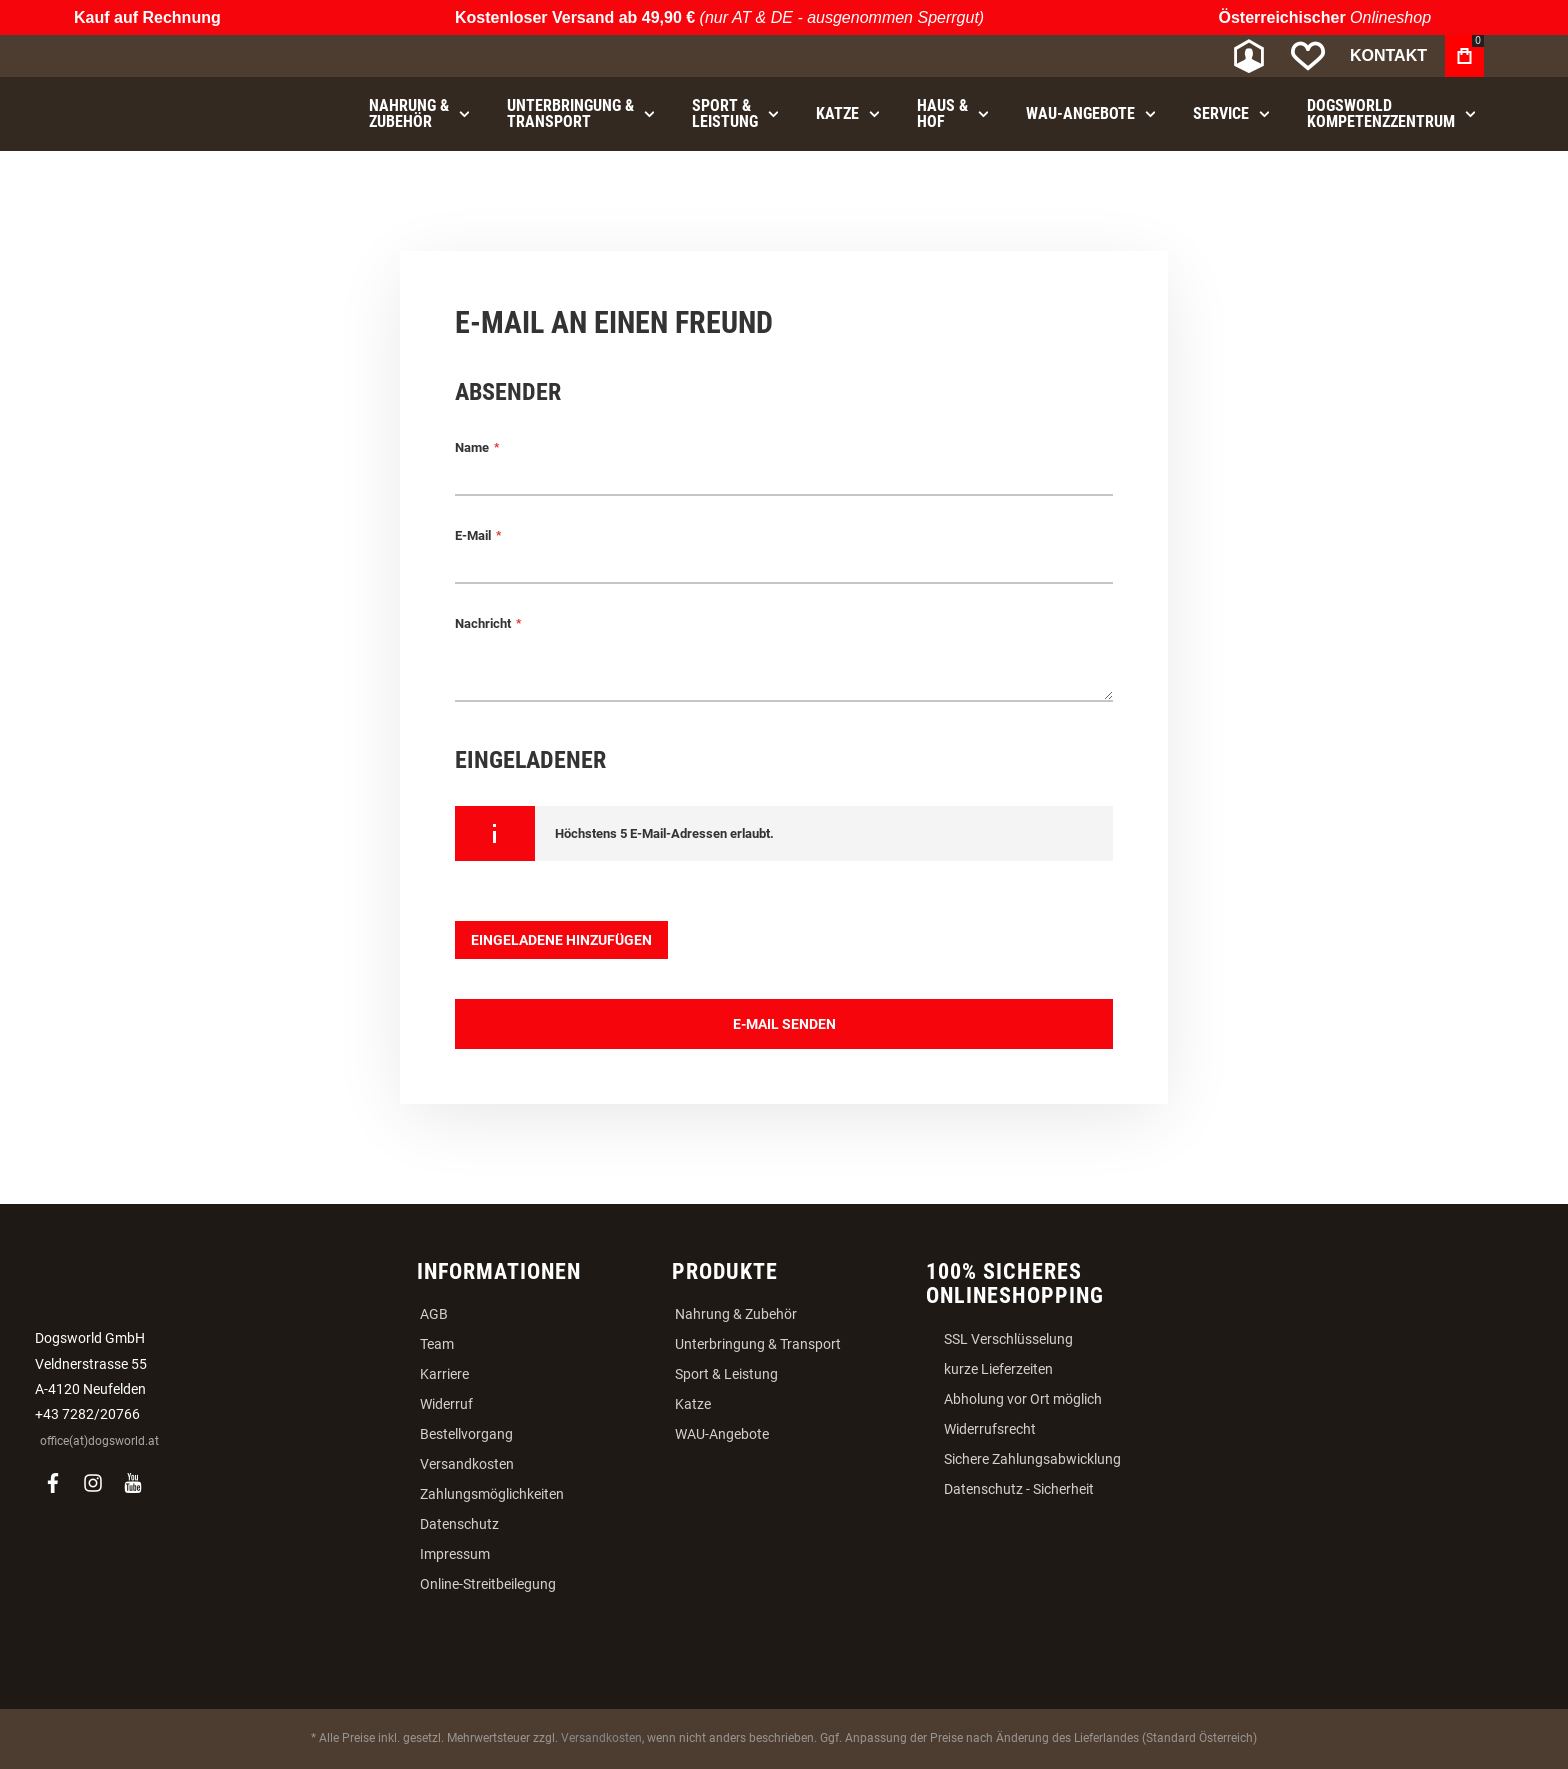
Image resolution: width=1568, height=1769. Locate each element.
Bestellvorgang (466, 1434)
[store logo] (189, 56)
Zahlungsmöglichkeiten (492, 1494)
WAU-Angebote (722, 1434)
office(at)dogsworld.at (99, 1441)
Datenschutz (459, 1524)
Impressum (455, 1554)
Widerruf (446, 1404)
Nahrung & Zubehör (736, 1314)
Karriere (444, 1374)
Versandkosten (467, 1464)
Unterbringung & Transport (758, 1344)
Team (437, 1344)
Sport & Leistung (726, 1374)
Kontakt (1388, 55)
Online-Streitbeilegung (488, 1584)
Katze (693, 1404)
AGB (434, 1314)
